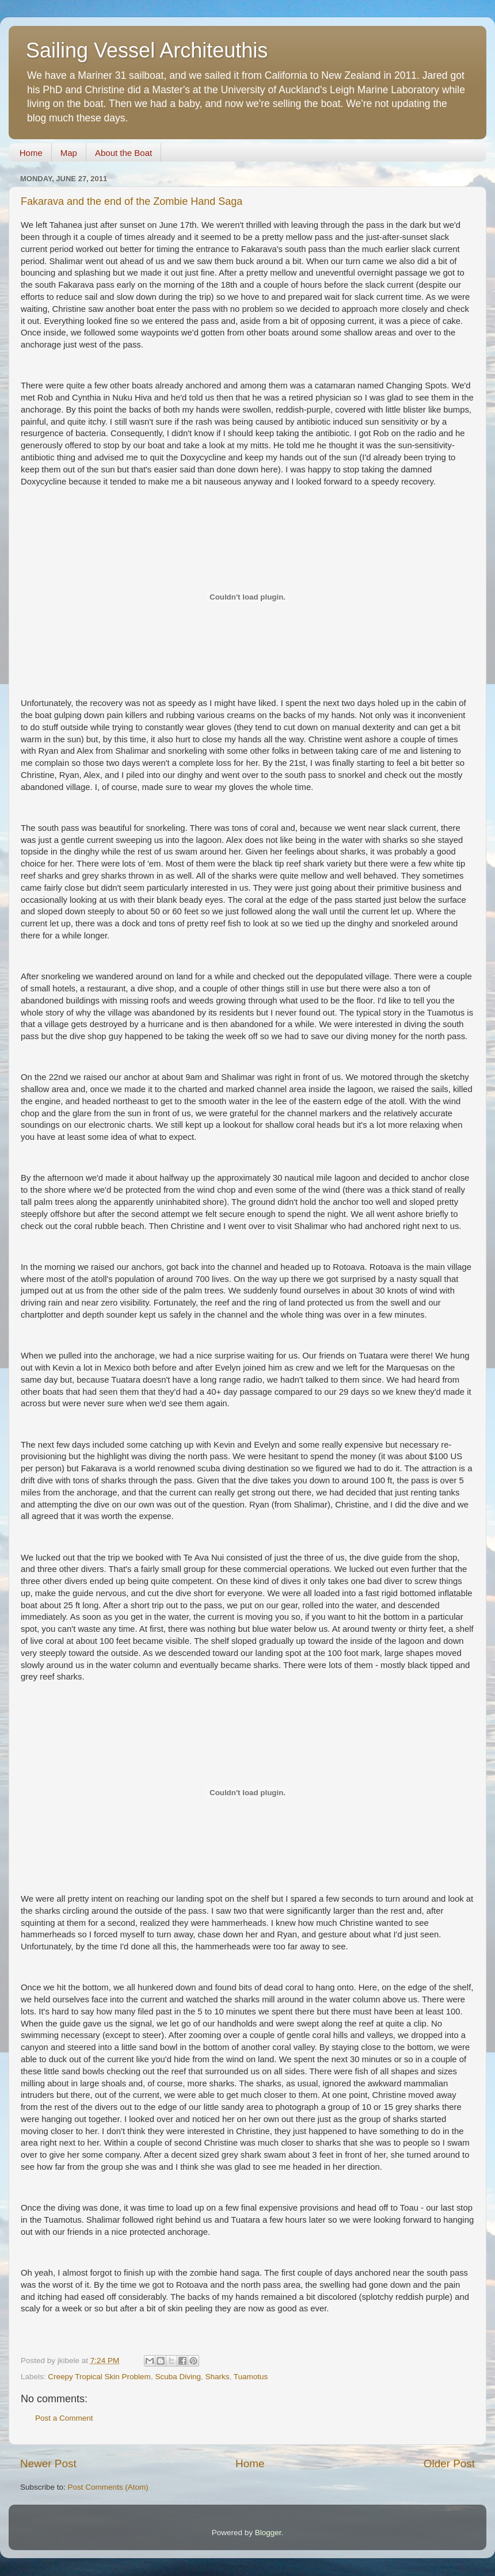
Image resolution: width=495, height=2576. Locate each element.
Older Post (449, 2463)
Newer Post (48, 2463)
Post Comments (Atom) (108, 2487)
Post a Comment (64, 2418)
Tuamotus (251, 2376)
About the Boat (123, 153)
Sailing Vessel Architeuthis (147, 50)
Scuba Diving (178, 2376)
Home (31, 153)
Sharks (217, 2376)
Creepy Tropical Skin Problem (99, 2376)
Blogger (268, 2532)
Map (68, 153)
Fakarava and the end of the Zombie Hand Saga (131, 201)
